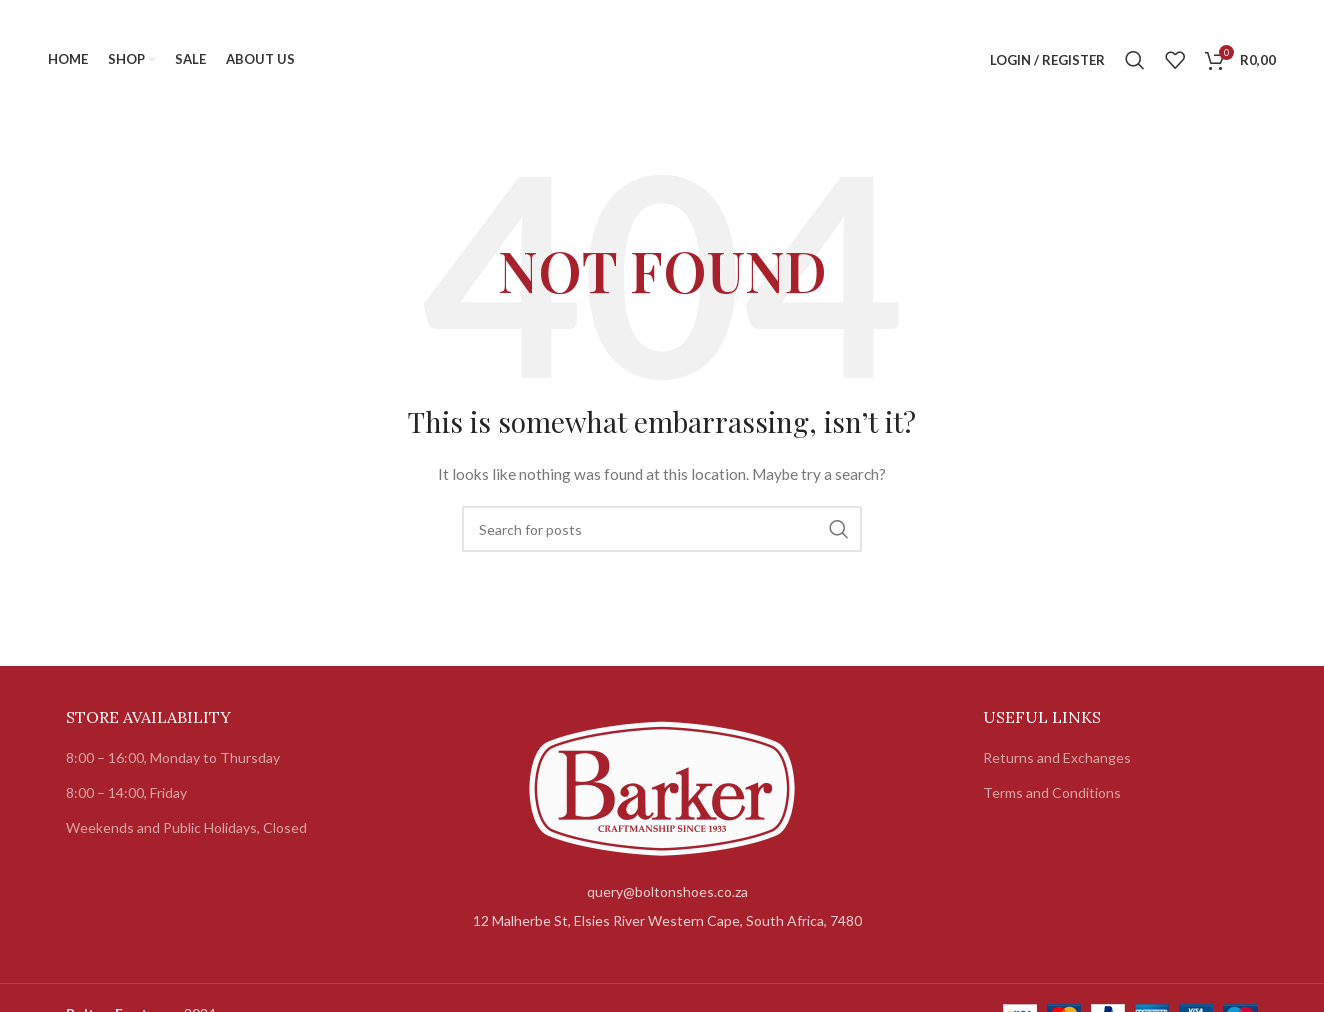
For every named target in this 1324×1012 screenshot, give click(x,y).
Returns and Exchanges (1057, 757)
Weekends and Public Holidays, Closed (186, 827)
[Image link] (662, 786)
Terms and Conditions (1052, 792)
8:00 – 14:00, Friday (126, 792)
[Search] (1135, 60)
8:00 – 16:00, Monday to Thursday (173, 757)
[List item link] (662, 892)
